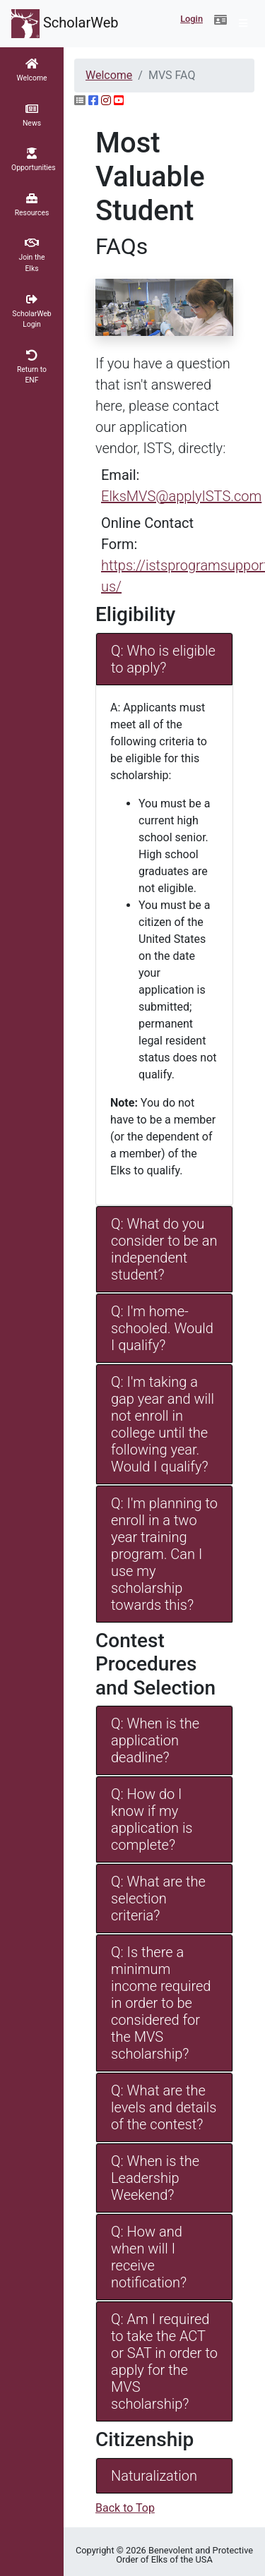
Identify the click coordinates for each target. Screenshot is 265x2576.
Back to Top (125, 2508)
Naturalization (154, 2475)
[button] (220, 20)
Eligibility (135, 614)
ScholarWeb (65, 23)
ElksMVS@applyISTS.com (181, 496)
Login (191, 18)
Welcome (109, 75)
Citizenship (144, 2439)
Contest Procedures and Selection (155, 1664)
